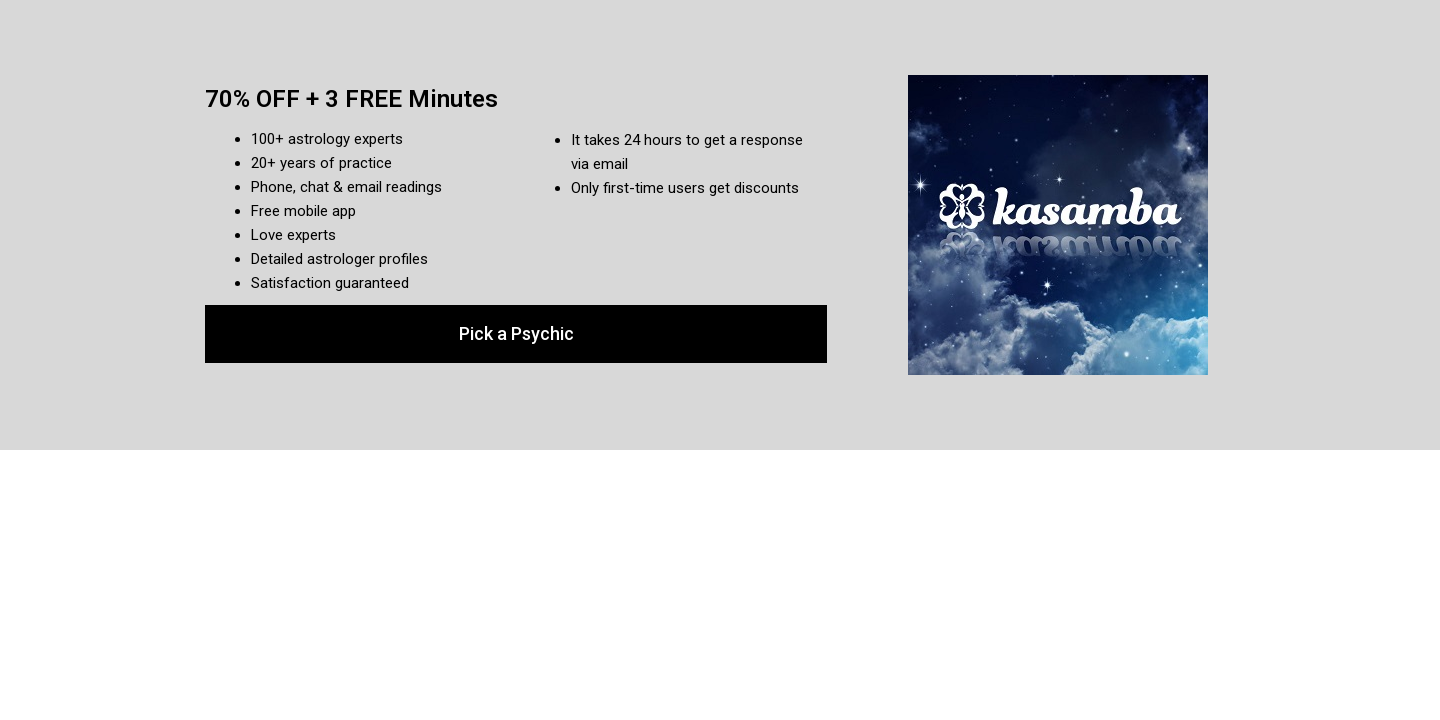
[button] (516, 334)
